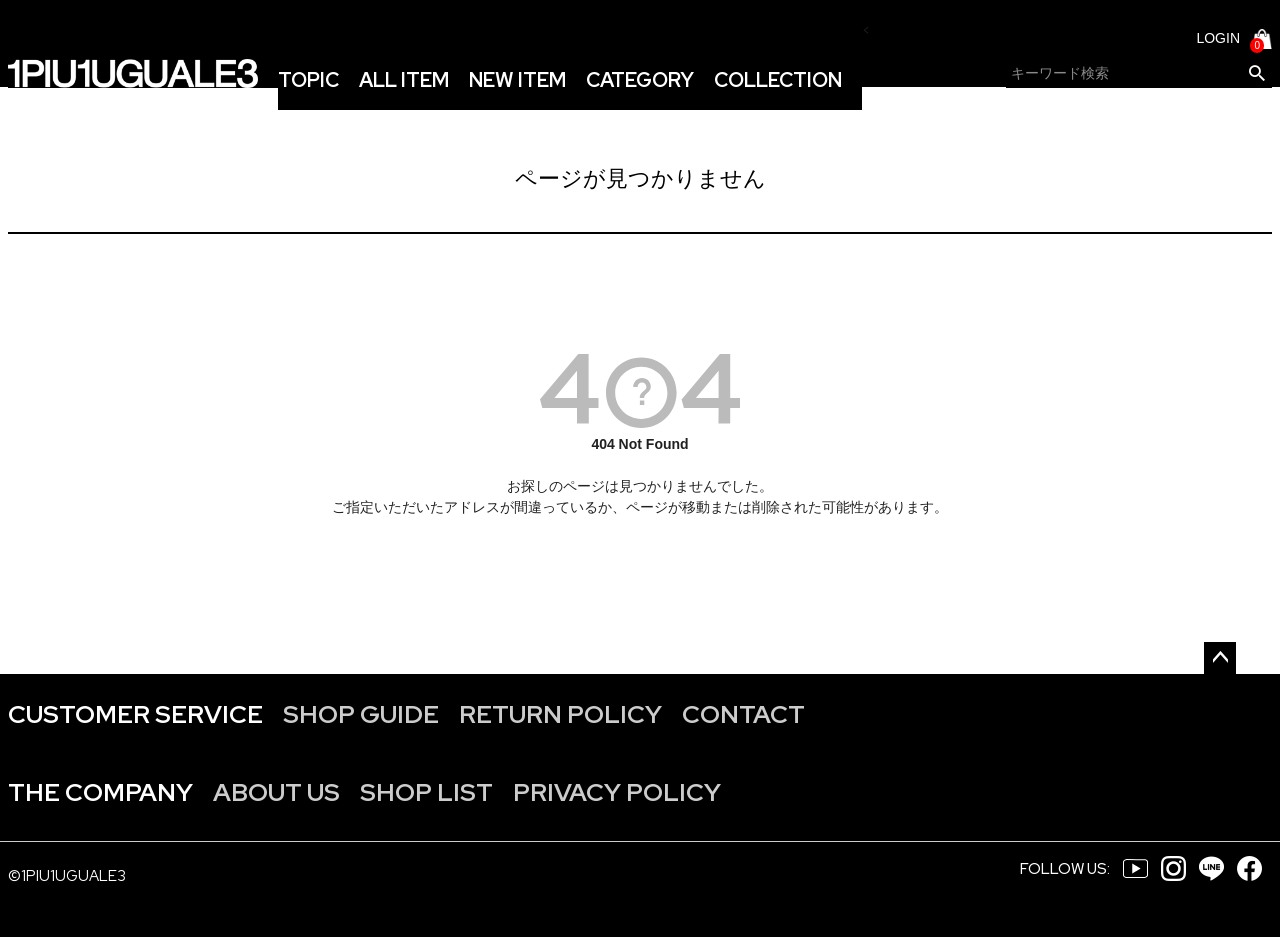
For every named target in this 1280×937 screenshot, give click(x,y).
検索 (1256, 74)
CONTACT (743, 714)
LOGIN (1218, 38)
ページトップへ (1220, 658)
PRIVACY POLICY (617, 792)
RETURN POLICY (560, 714)
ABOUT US (276, 792)
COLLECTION (778, 80)
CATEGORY (640, 80)
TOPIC (308, 80)
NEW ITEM (517, 80)
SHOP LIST (426, 792)
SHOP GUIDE (361, 714)
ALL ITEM (404, 80)
